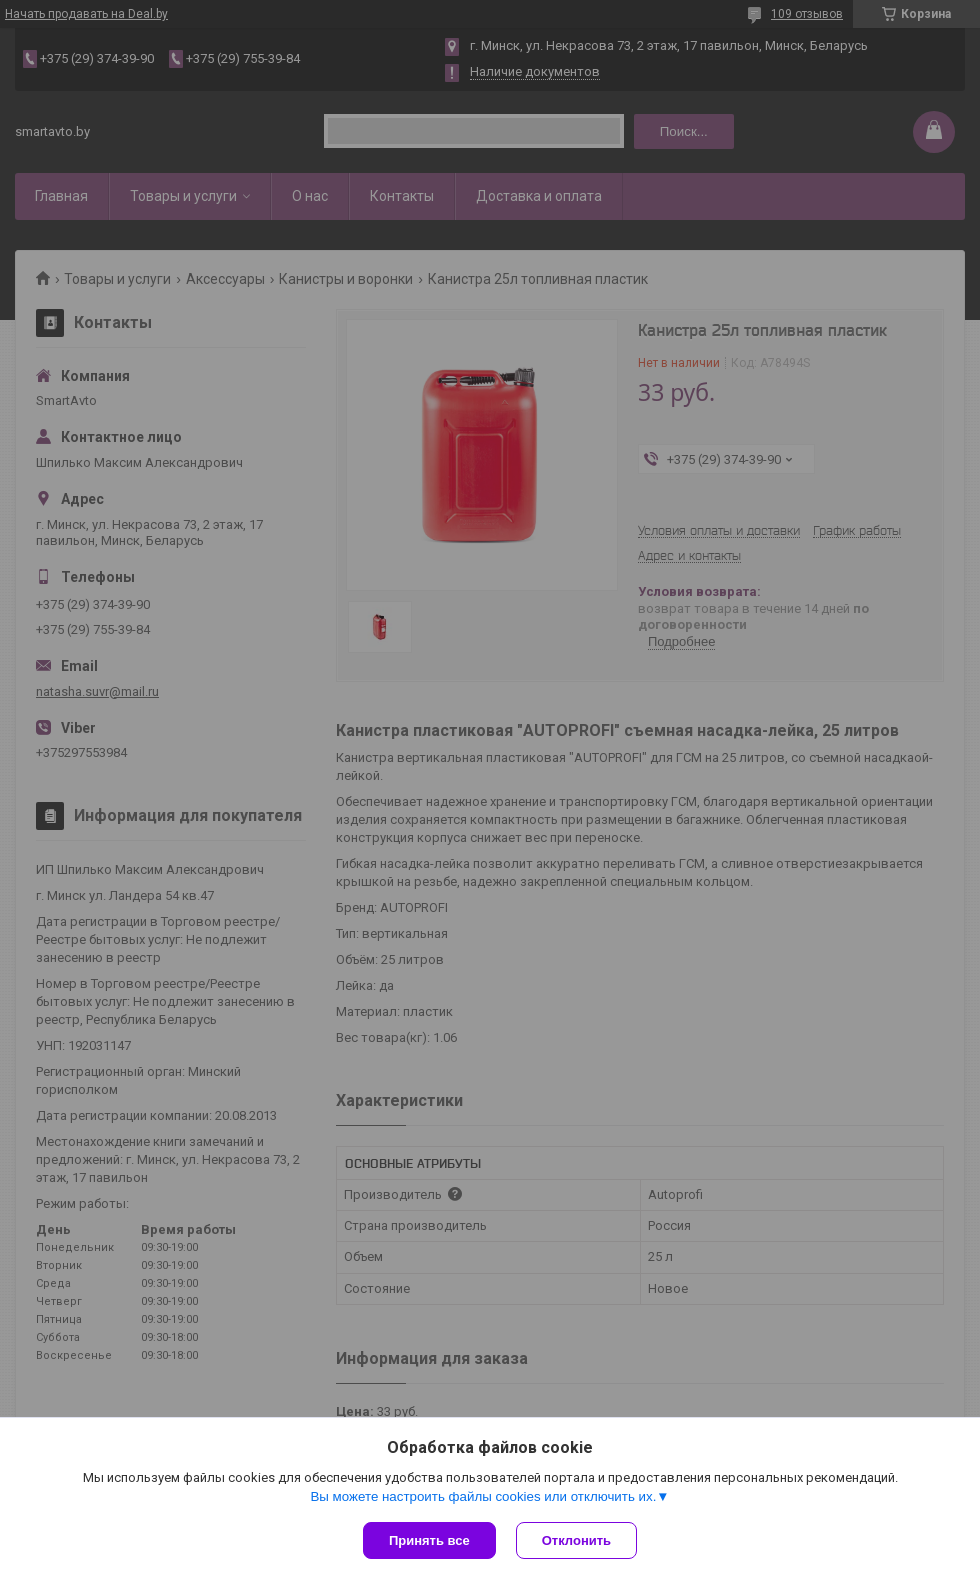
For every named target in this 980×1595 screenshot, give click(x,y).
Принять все (429, 1540)
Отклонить (576, 1540)
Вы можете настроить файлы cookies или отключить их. (483, 1496)
